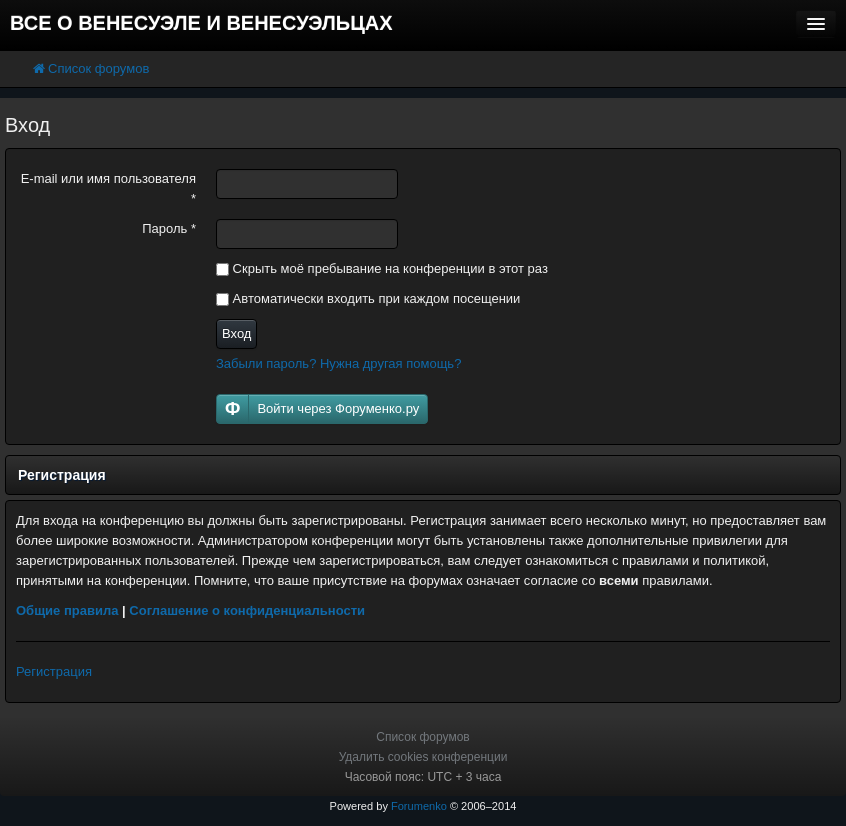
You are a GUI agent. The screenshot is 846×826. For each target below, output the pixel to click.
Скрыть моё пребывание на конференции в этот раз (382, 268)
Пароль (169, 228)
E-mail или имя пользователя (108, 188)
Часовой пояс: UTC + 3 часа (423, 777)
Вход (236, 333)
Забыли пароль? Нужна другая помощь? (338, 363)
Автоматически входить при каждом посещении (368, 298)
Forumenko (419, 806)
